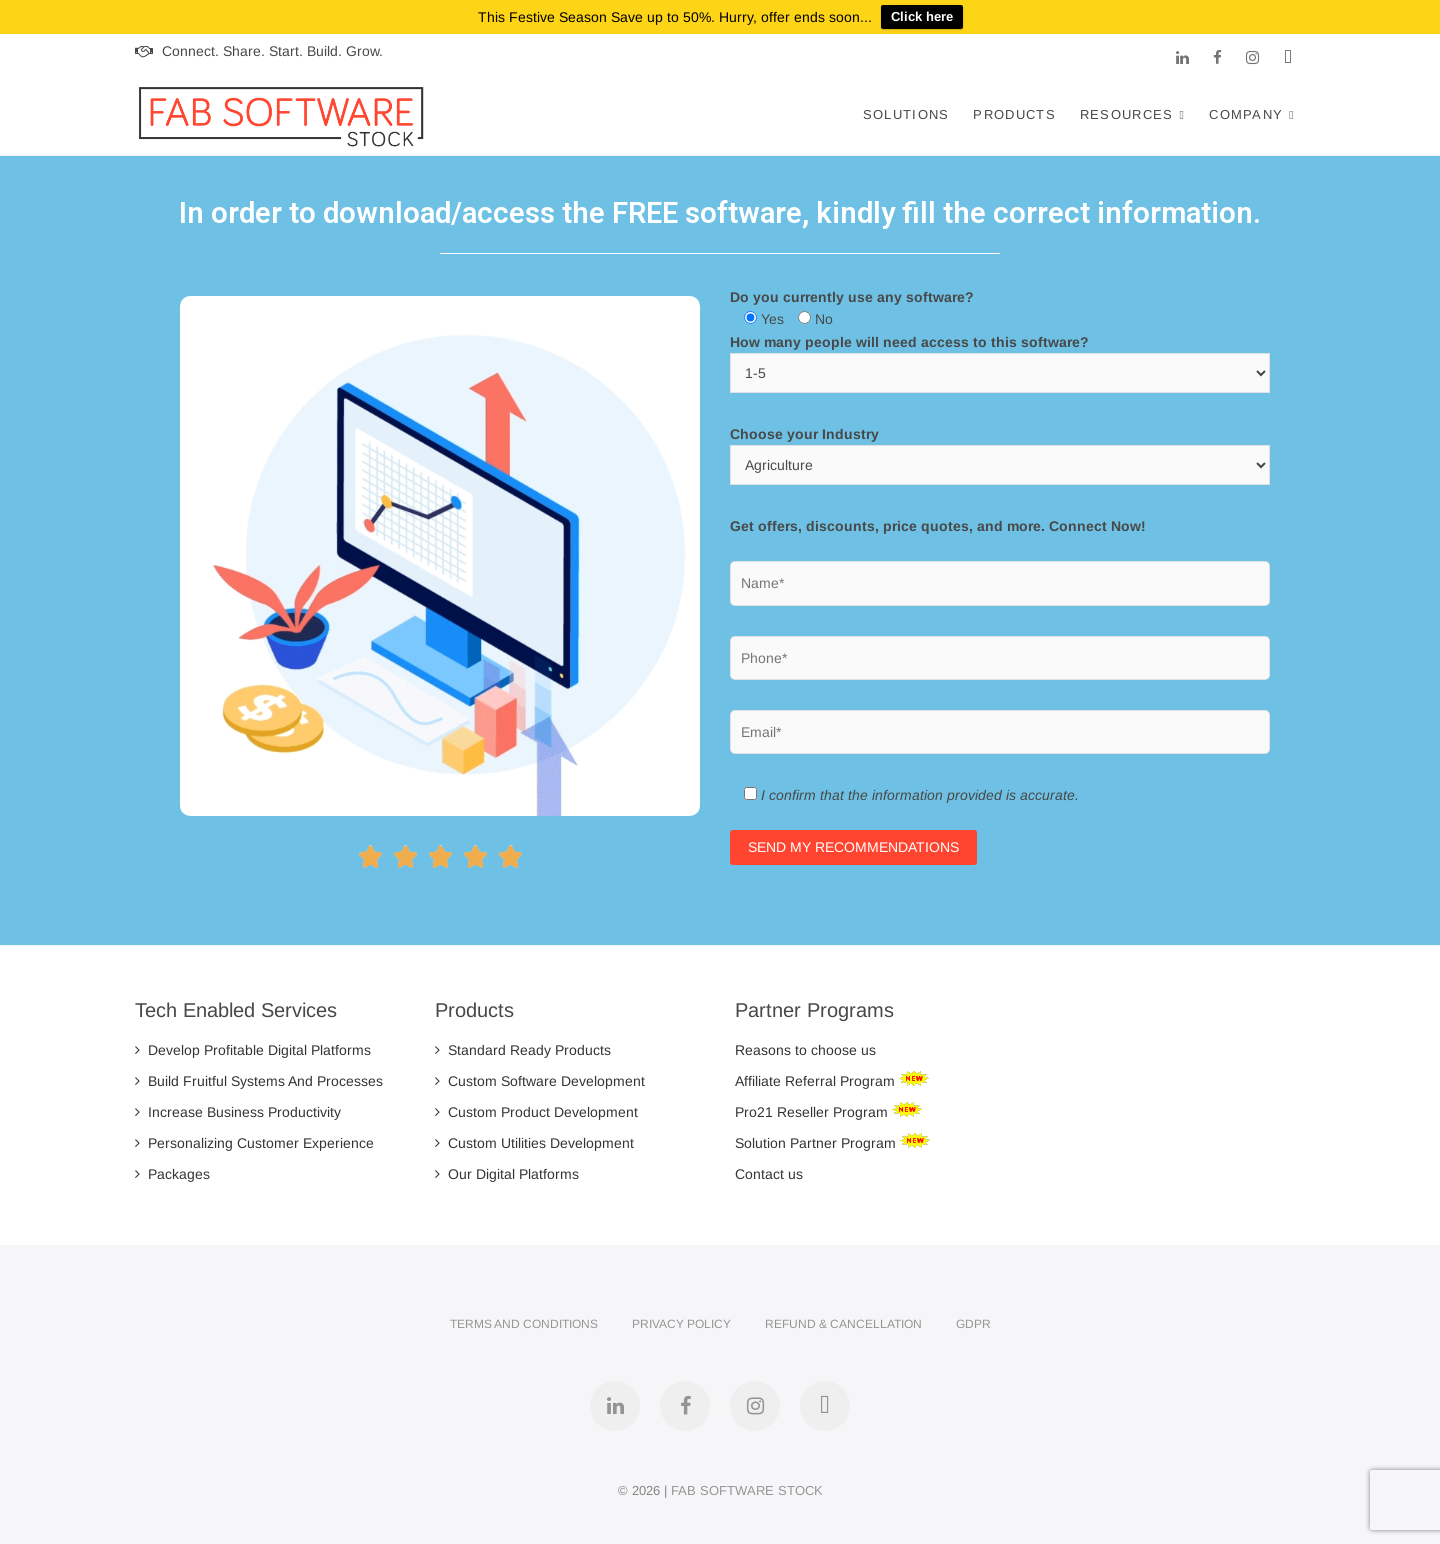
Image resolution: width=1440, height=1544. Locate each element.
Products (1014, 114)
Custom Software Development (540, 1081)
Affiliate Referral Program (817, 1081)
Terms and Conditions (524, 1324)
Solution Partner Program (817, 1143)
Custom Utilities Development (534, 1143)
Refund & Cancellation (843, 1324)
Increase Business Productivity (238, 1112)
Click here (922, 16)
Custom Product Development (536, 1112)
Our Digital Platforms (507, 1174)
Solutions (906, 114)
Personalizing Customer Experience (254, 1143)
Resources (1127, 114)
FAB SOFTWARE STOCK (747, 1490)
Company (1246, 114)
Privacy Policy (681, 1324)
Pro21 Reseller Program (813, 1112)
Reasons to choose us (805, 1050)
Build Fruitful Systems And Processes (259, 1081)
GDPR (973, 1324)
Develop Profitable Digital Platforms (253, 1050)
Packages (172, 1174)
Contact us (769, 1174)
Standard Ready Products (523, 1050)
